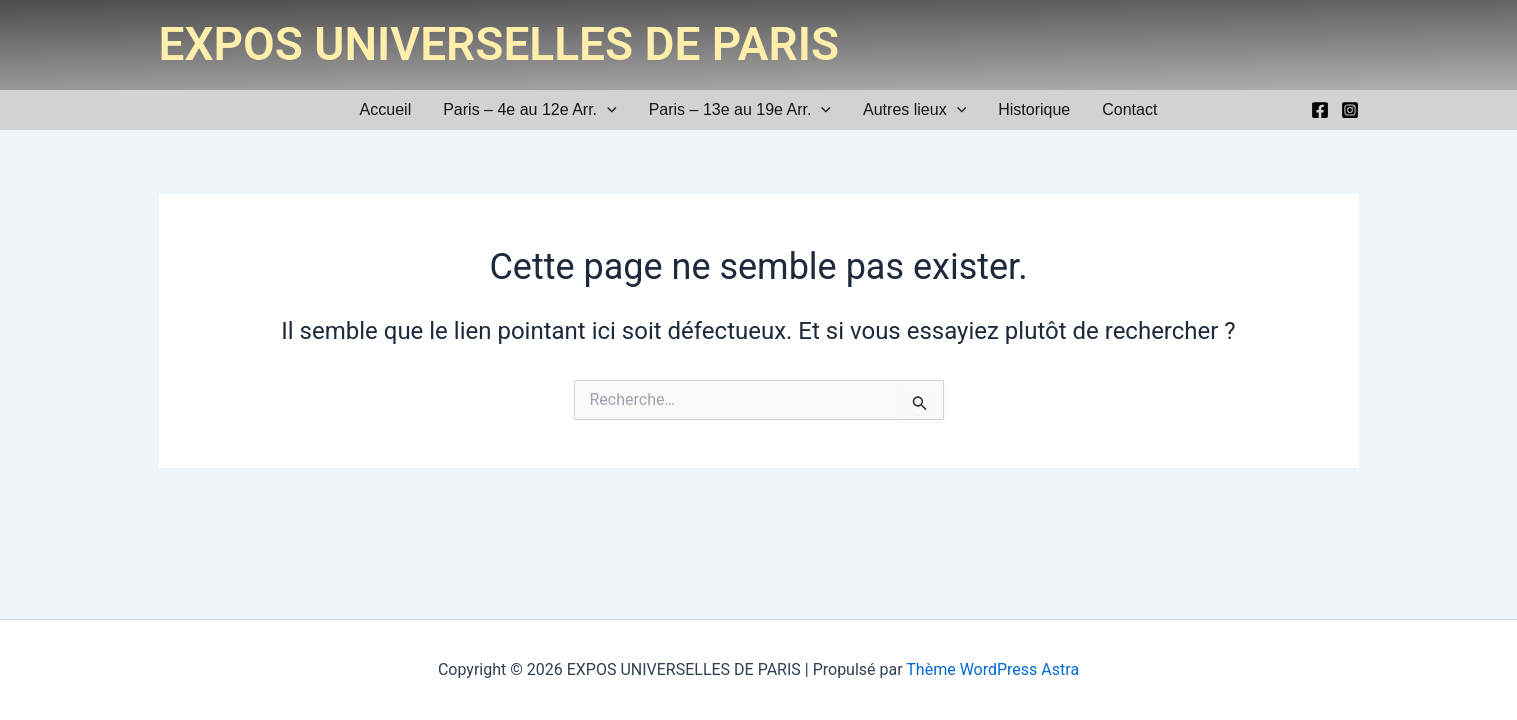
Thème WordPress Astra (992, 669)
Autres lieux (914, 109)
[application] (607, 109)
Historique (1034, 109)
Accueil (386, 109)
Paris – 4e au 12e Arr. (529, 109)
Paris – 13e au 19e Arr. (740, 109)
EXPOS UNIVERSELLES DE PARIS (499, 44)
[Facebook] (1320, 110)
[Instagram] (1350, 110)
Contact (1129, 109)
